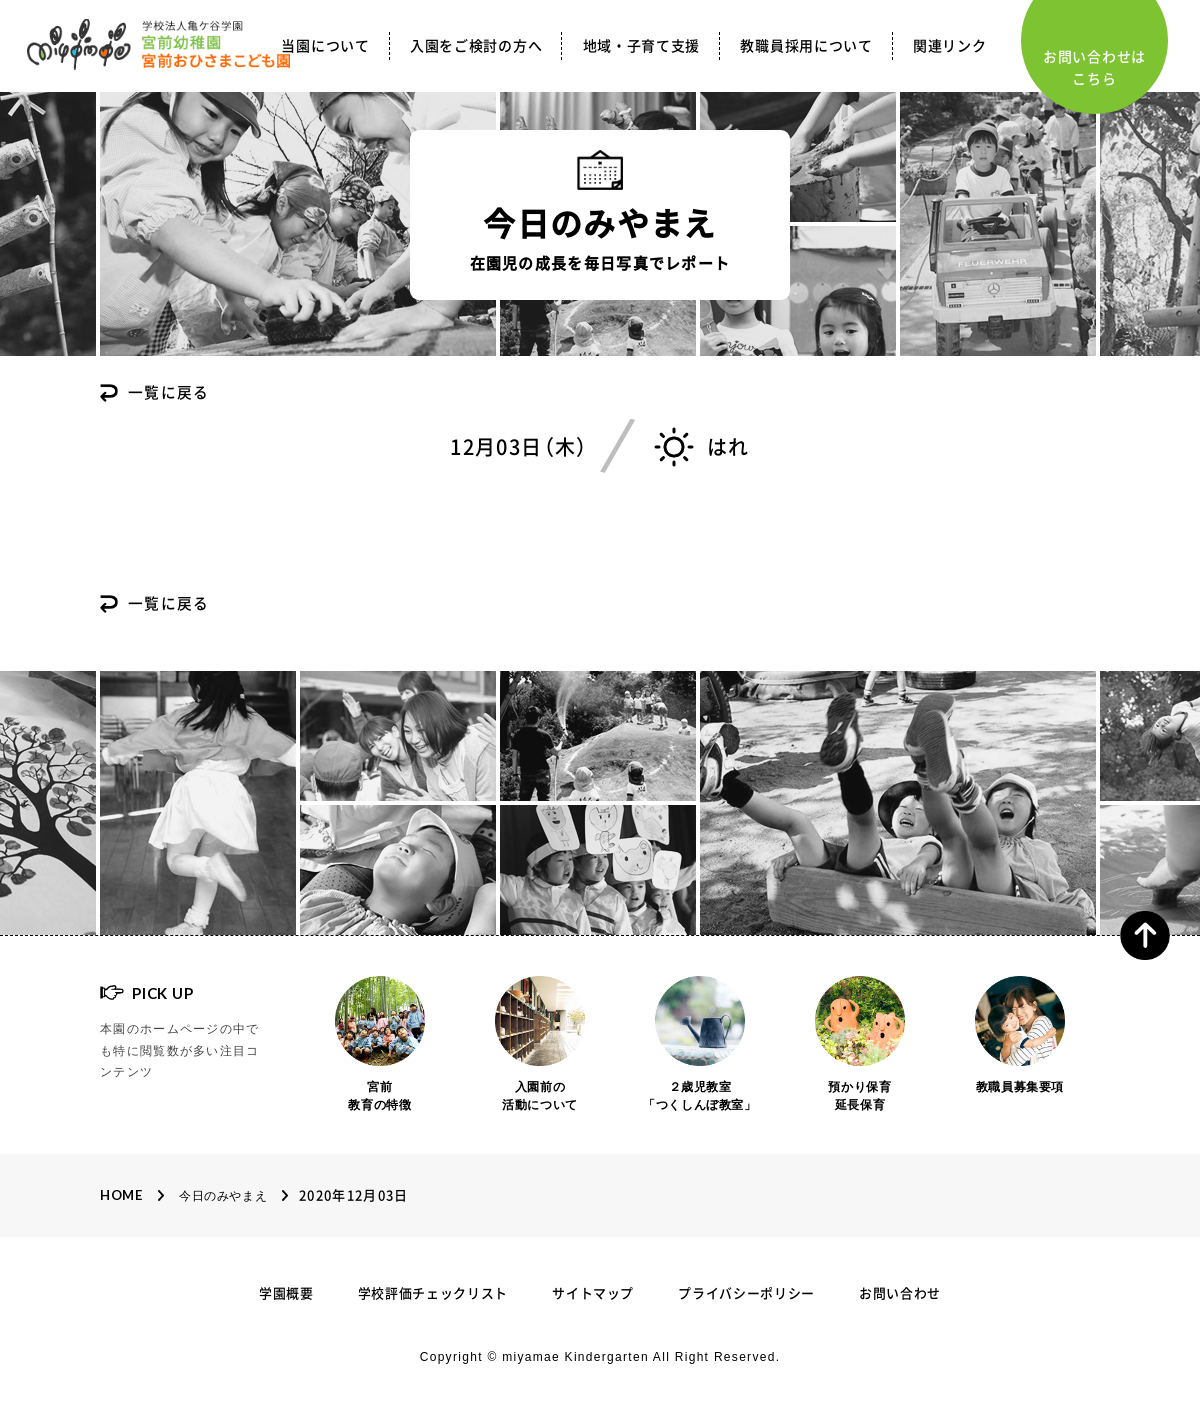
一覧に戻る (169, 393)
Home (121, 1195)
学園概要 (286, 1293)
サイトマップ (593, 1293)
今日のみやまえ (223, 1196)
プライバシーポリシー (746, 1293)
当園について (325, 46)
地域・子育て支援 (642, 46)
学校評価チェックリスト (433, 1293)
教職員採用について (806, 46)
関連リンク (950, 46)
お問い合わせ (900, 1293)
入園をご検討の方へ (476, 46)
